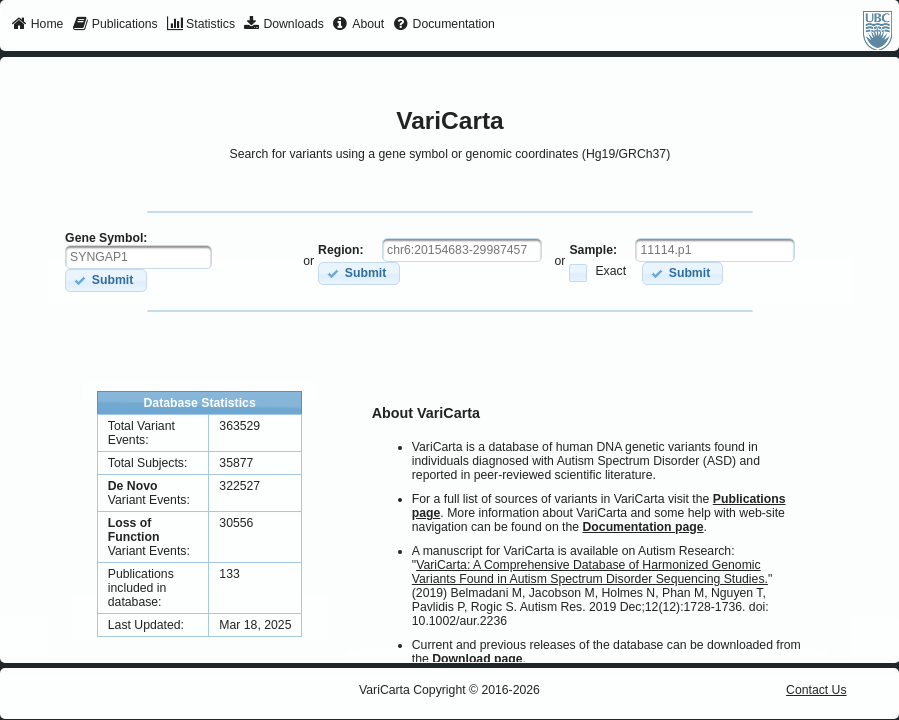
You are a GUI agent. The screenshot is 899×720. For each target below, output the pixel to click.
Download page (477, 659)
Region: (341, 250)
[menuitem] (37, 25)
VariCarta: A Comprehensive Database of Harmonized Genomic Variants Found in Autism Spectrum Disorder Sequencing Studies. (590, 572)
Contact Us (816, 690)
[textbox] (138, 257)
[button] (105, 280)
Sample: (593, 250)
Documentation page (643, 527)
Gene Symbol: (106, 238)
